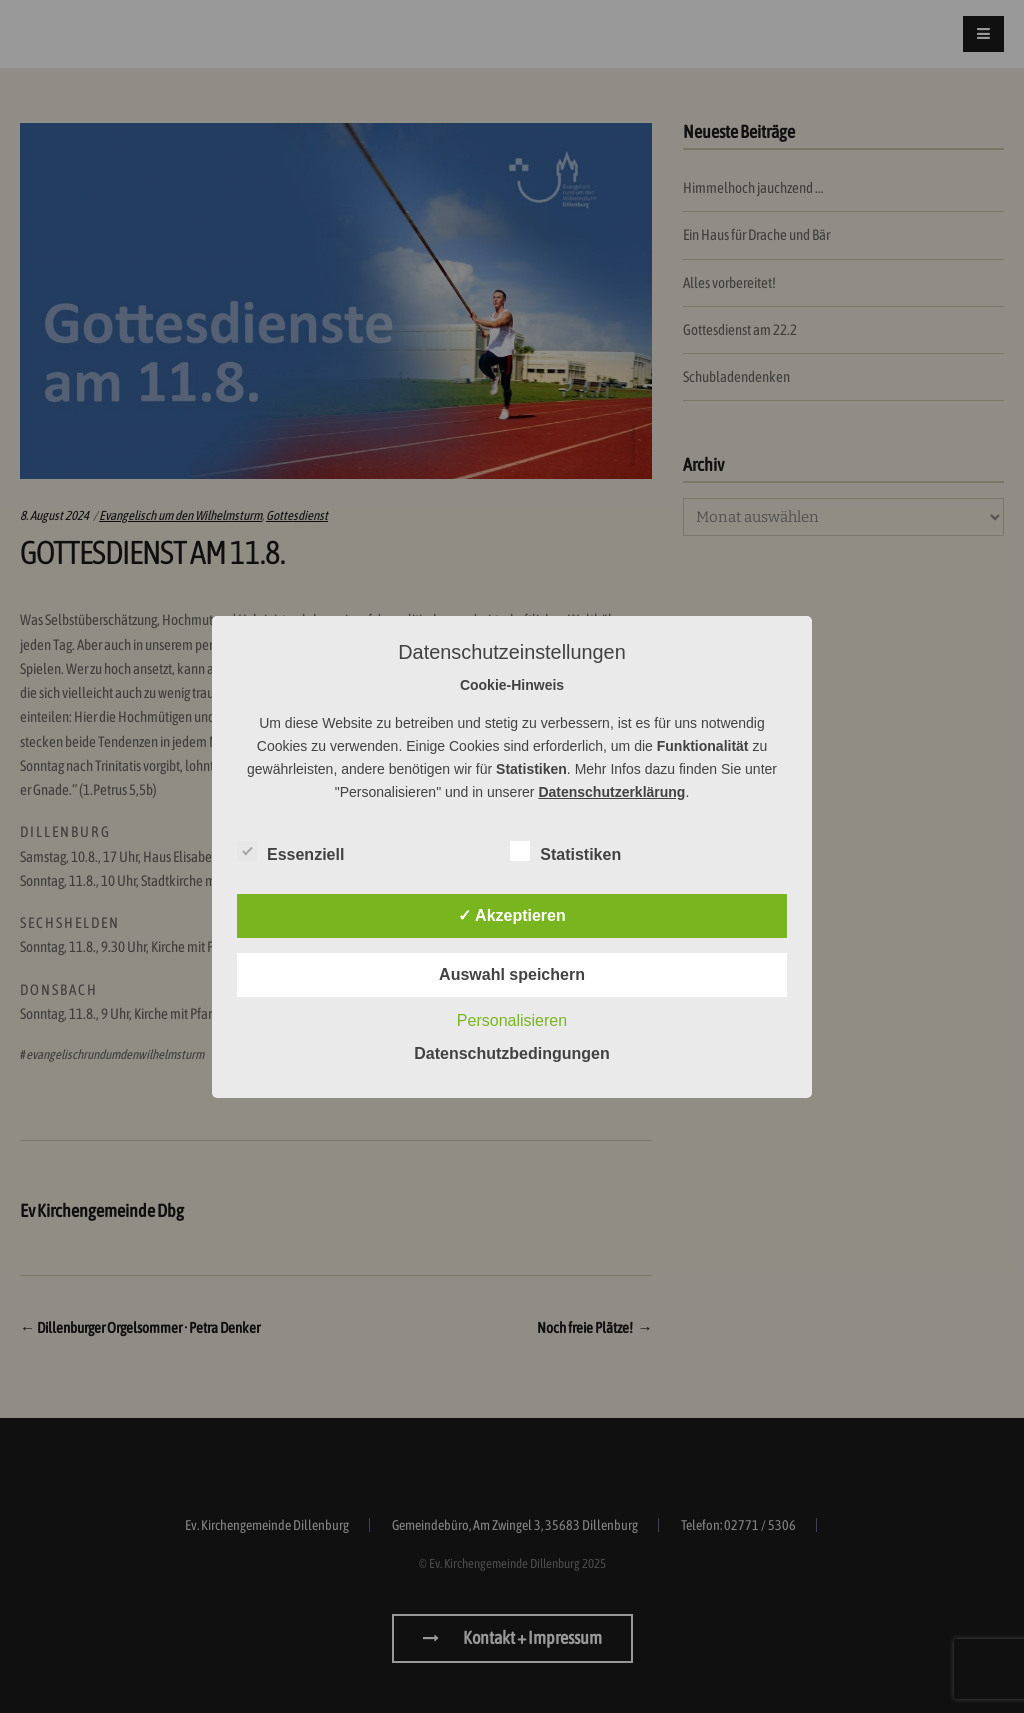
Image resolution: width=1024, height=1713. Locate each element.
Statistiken (565, 851)
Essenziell (290, 851)
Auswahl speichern (512, 974)
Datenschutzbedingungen (512, 1053)
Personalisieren (512, 1020)
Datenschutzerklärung (611, 792)
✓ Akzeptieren (512, 915)
